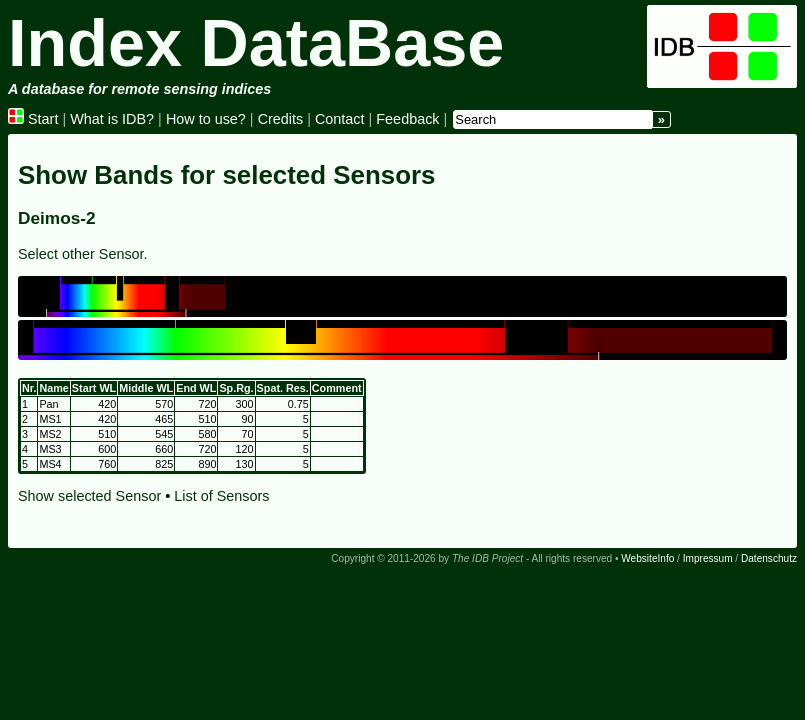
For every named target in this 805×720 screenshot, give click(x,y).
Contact (340, 119)
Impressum (708, 558)
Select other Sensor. (83, 254)
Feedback (407, 119)
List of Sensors (221, 496)
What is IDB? (112, 119)
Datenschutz (769, 558)
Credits (281, 119)
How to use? (206, 119)
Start (33, 119)
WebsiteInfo (647, 558)
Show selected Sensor (89, 496)
